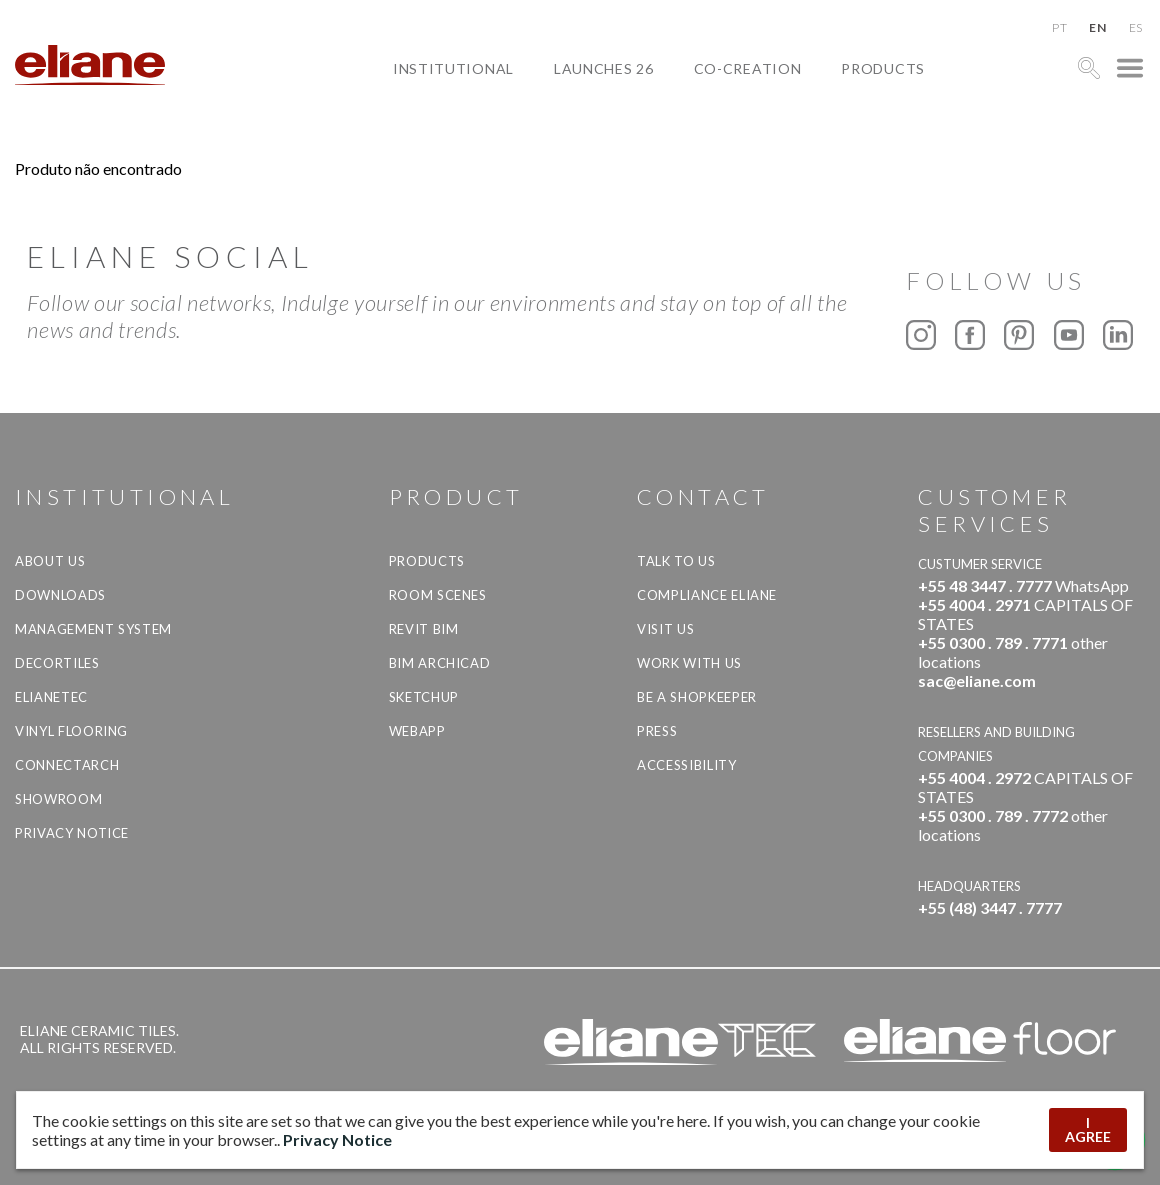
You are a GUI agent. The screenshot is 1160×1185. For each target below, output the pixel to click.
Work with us (689, 663)
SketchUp (424, 697)
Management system (93, 629)
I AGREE (1088, 1129)
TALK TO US (676, 561)
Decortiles (57, 663)
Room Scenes (438, 595)
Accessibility (686, 765)
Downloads (60, 595)
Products (883, 68)
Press (657, 731)
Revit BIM (424, 629)
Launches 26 (604, 68)
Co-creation (748, 68)
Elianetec (51, 697)
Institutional (453, 68)
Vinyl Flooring (71, 731)
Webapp (417, 731)
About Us (50, 561)
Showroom (58, 799)
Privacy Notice (72, 833)
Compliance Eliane (707, 595)
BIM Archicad (440, 663)
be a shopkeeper (697, 697)
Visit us (665, 629)
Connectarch (67, 765)
